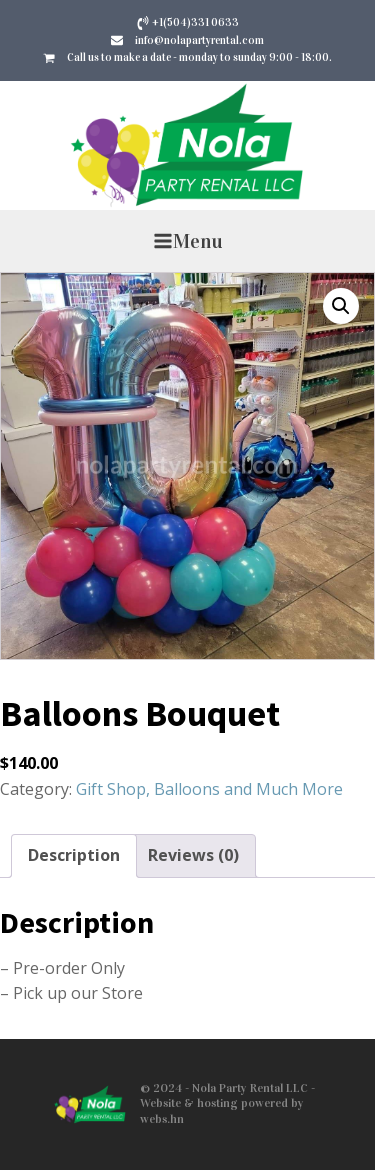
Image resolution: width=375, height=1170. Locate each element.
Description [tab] (74, 855)
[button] (341, 306)
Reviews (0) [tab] (193, 855)
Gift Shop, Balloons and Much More (209, 789)
